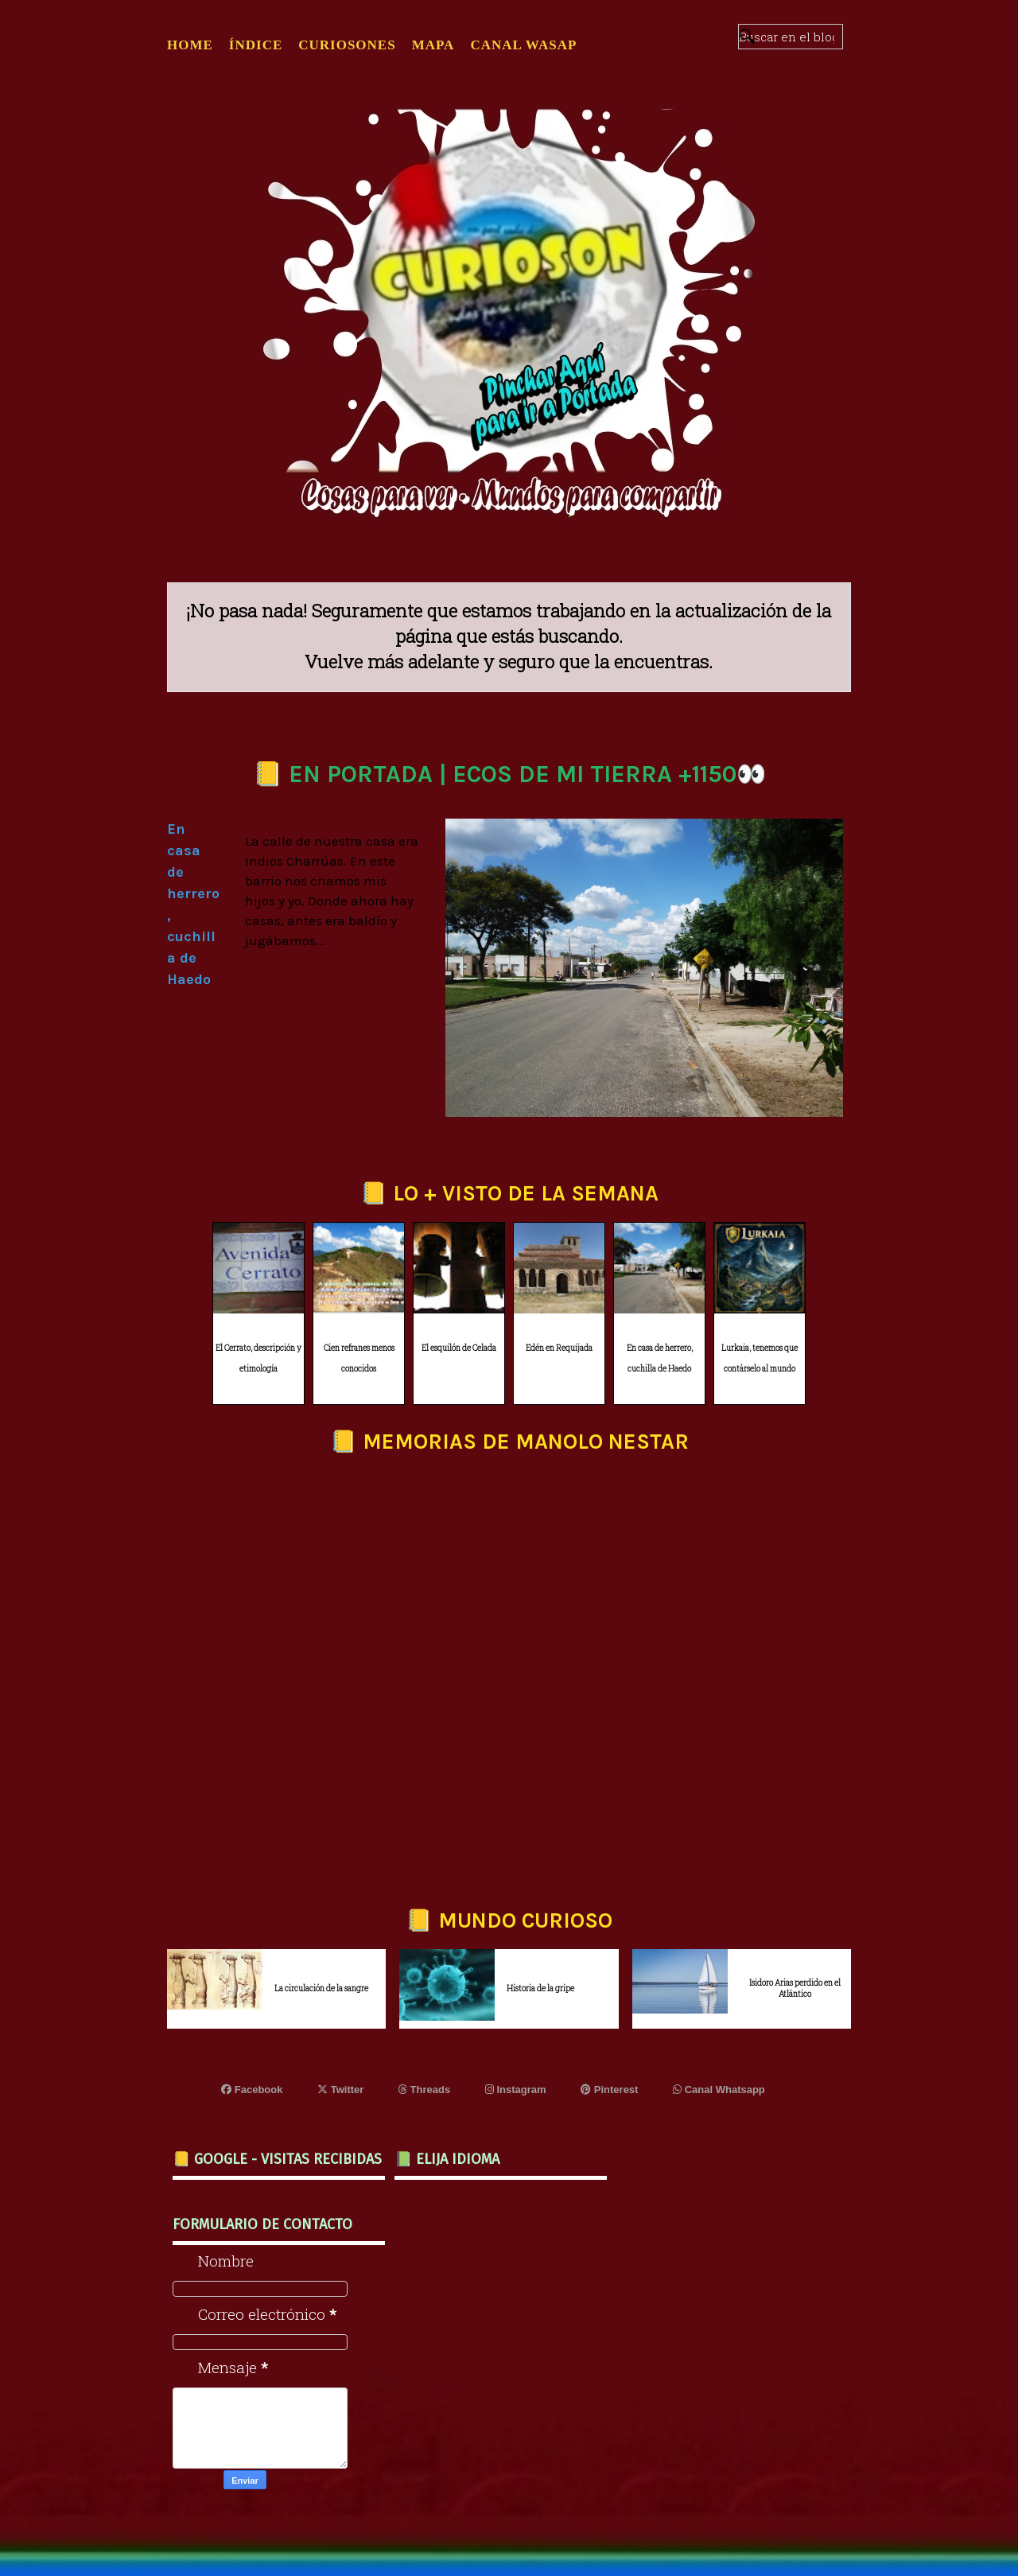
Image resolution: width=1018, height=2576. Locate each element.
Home (190, 45)
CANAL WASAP (523, 45)
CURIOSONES (346, 45)
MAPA (433, 45)
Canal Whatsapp (719, 2089)
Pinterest (609, 2089)
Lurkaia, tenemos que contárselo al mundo (759, 1359)
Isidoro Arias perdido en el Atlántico (795, 1988)
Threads (424, 2089)
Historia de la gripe (540, 1988)
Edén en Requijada (559, 1348)
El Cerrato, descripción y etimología (258, 1359)
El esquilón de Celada (459, 1348)
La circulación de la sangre (321, 1988)
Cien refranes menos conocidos (359, 1359)
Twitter (340, 2089)
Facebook (251, 2089)
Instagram (515, 2089)
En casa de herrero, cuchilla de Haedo (660, 1359)
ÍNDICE (255, 45)
